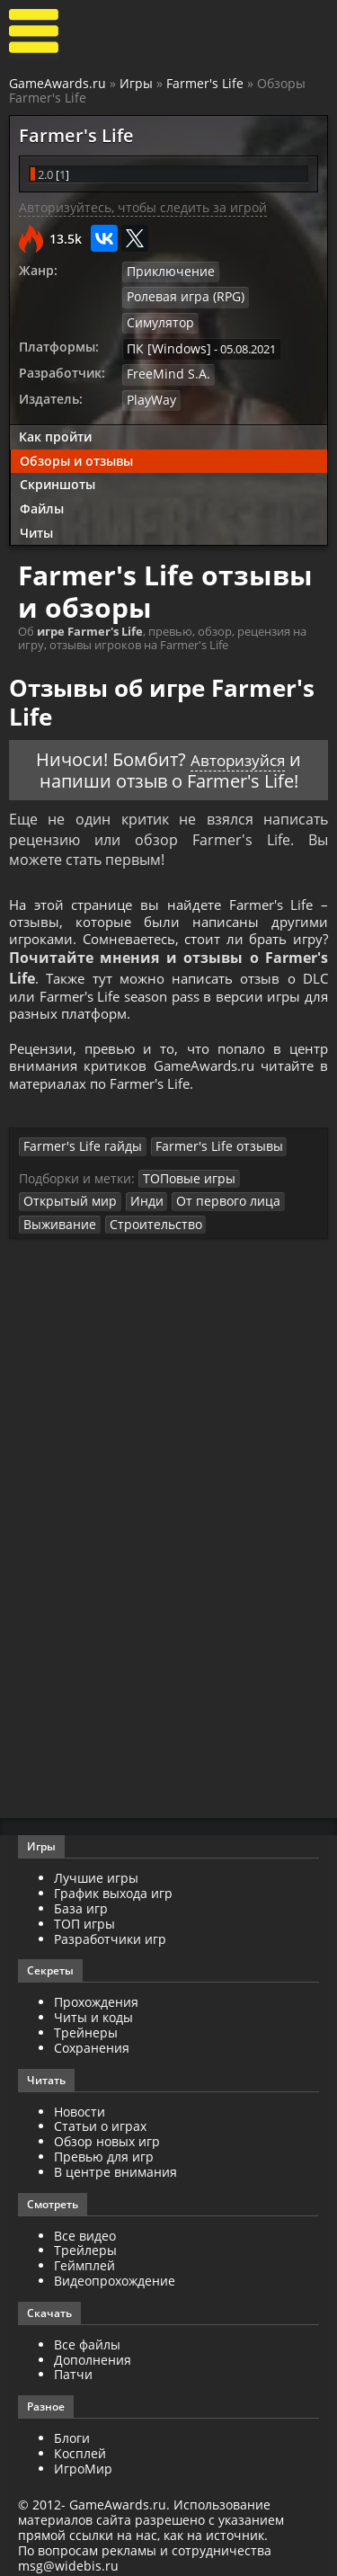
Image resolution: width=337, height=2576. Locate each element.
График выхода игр (113, 1886)
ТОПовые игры (184, 1172)
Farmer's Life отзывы (198, 1142)
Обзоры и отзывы (76, 432)
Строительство (144, 1217)
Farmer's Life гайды (76, 1142)
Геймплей (84, 2259)
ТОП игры (84, 1916)
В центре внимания (115, 2164)
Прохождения (96, 1995)
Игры (136, 83)
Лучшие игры (96, 1871)
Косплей (80, 2447)
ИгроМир (83, 2461)
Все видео (85, 2228)
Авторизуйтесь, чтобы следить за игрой (143, 209)
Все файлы (87, 2337)
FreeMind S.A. (163, 347)
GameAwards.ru (57, 83)
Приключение (166, 272)
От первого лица (211, 1195)
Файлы (42, 480)
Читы (36, 504)
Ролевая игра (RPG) (180, 298)
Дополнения (92, 2352)
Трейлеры (85, 2243)
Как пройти (55, 407)
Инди (136, 1195)
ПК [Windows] (164, 323)
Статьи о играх (100, 2119)
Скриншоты (57, 456)
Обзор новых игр (107, 2135)
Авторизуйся (238, 730)
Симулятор (278, 298)
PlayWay (150, 372)
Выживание (56, 1217)
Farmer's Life (205, 83)
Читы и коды (93, 2010)
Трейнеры (86, 2026)
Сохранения (91, 2040)
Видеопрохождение (114, 2274)
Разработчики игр (110, 1931)
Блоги (72, 2431)
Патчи (73, 2367)
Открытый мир (65, 1195)
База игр (81, 1902)
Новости (79, 2104)
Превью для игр (104, 2150)
